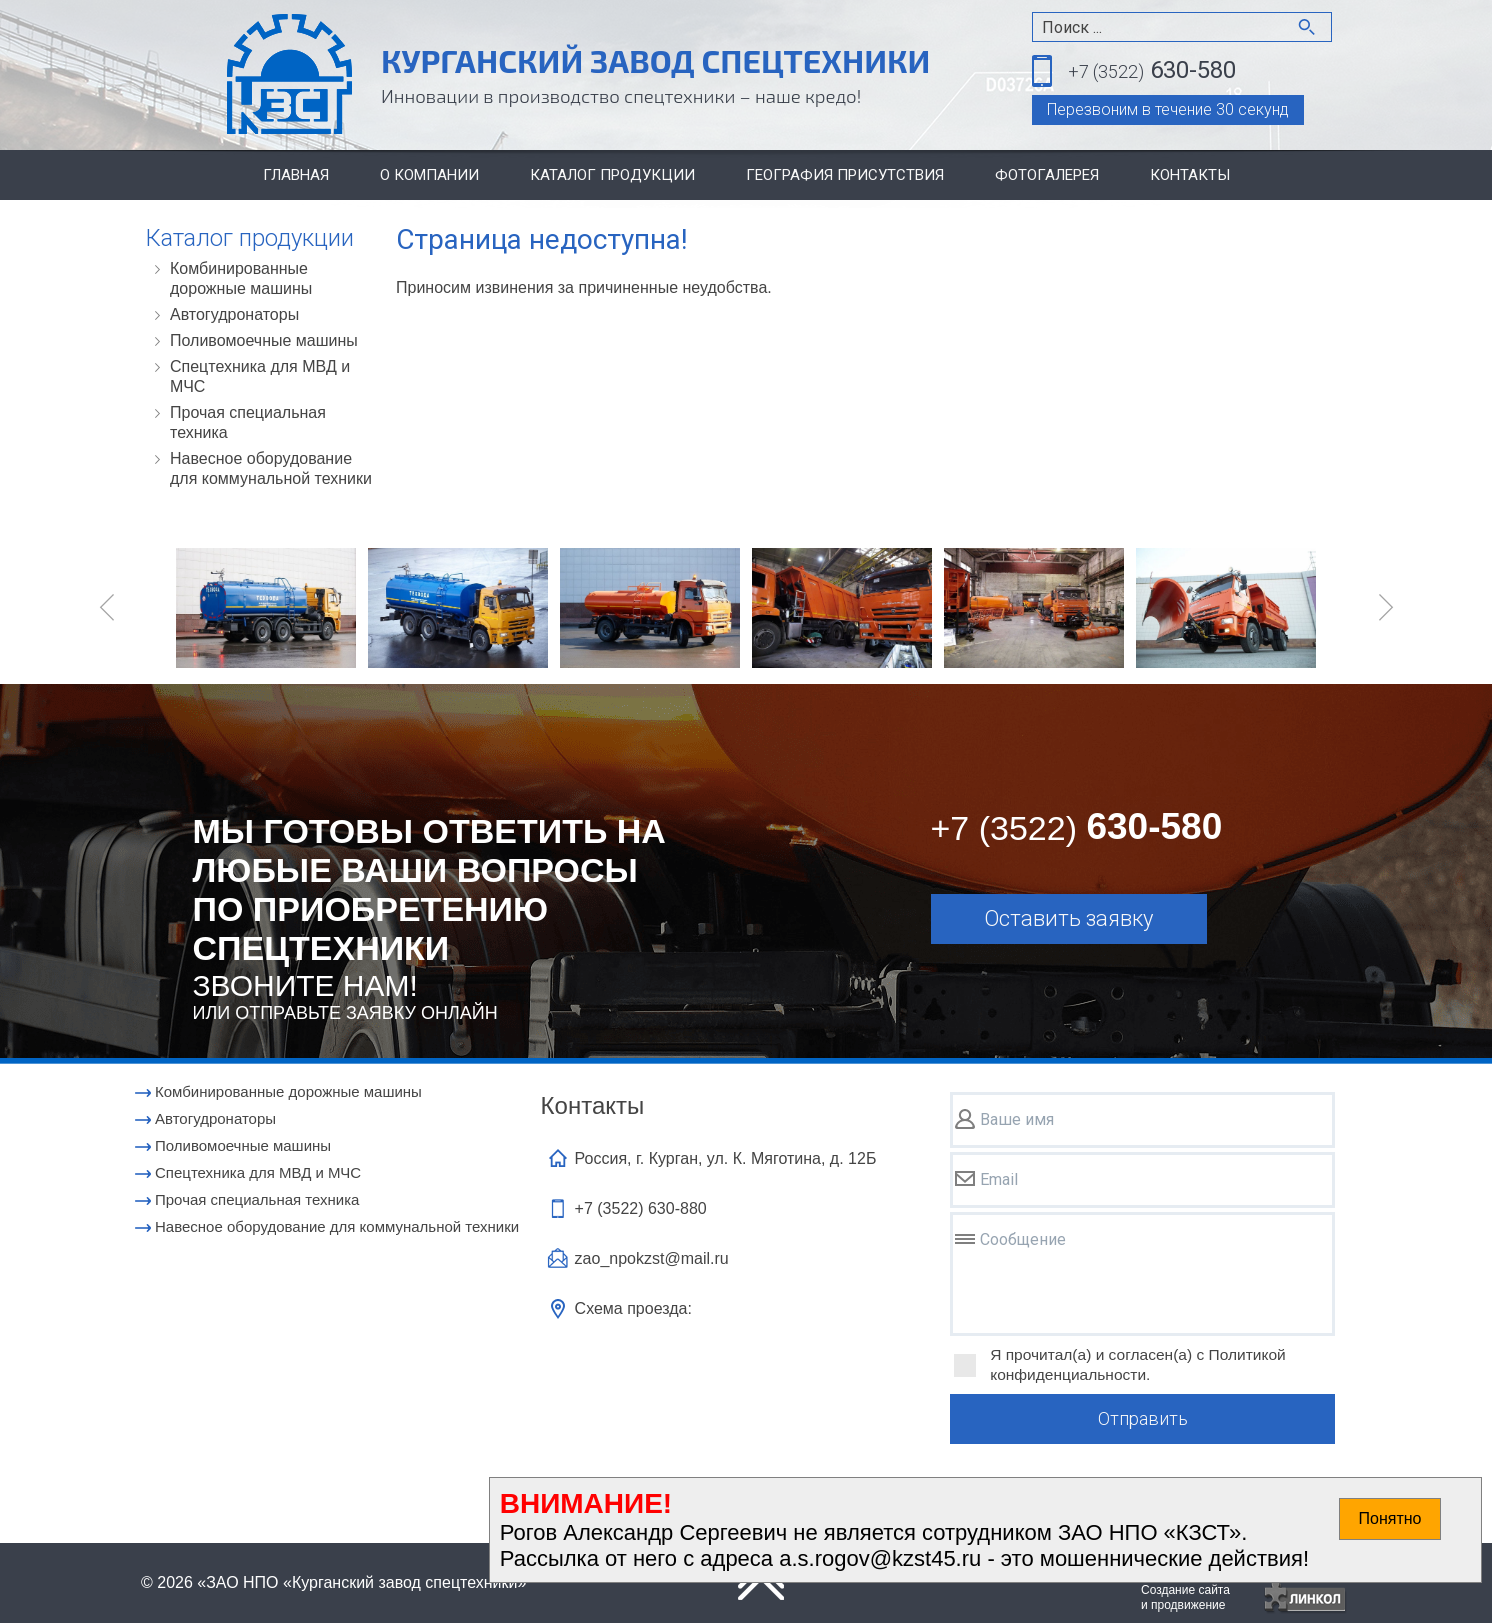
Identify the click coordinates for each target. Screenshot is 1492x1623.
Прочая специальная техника (248, 422)
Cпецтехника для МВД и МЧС (260, 376)
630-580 (1152, 71)
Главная (296, 175)
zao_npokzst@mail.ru (652, 1258)
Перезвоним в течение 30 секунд (1168, 109)
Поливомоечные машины (264, 340)
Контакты (1190, 175)
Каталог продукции (612, 175)
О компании (429, 175)
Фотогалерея (1047, 175)
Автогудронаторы (234, 314)
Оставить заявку (1068, 918)
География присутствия (845, 175)
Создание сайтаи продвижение (1185, 1597)
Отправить (1143, 1418)
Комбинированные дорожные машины (241, 278)
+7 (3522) (641, 1208)
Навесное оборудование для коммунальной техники (271, 468)
